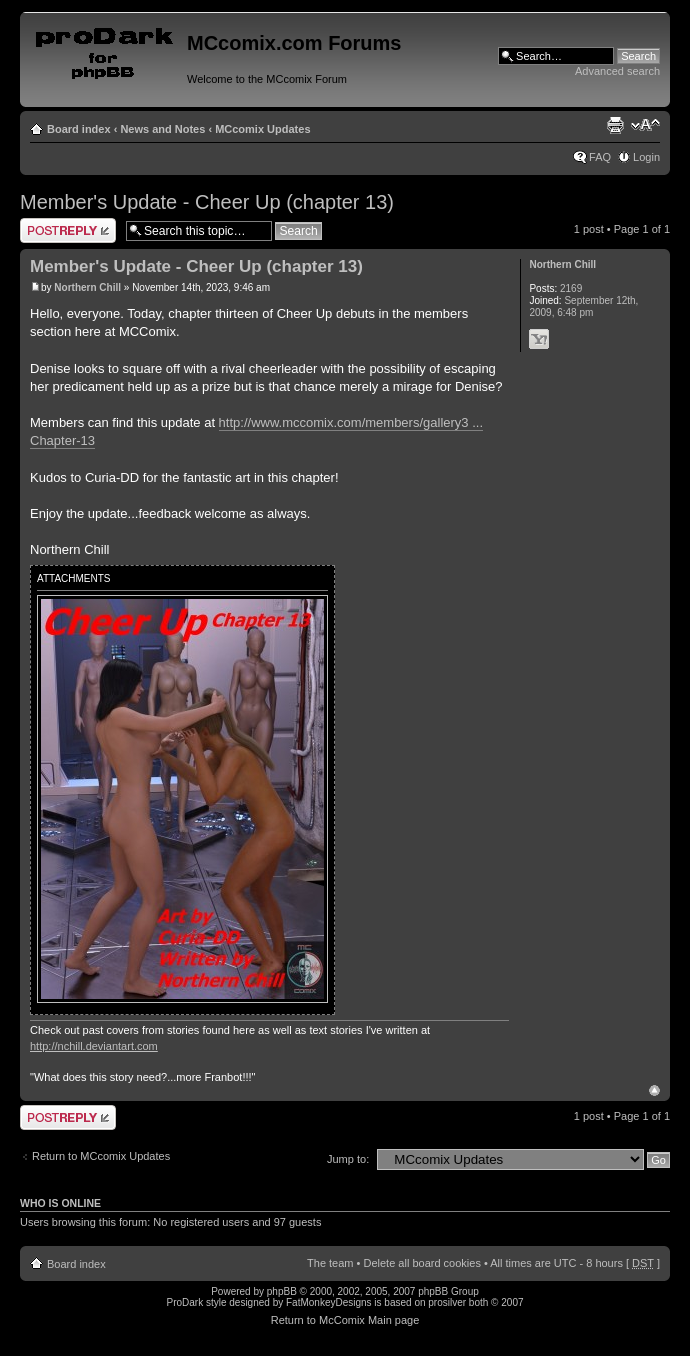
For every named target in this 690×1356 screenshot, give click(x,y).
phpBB (282, 1291)
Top (654, 1090)
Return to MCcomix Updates (101, 1156)
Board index (79, 129)
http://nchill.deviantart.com (94, 1046)
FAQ (600, 157)
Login (646, 157)
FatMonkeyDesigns (329, 1302)
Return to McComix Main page (345, 1320)
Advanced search (617, 71)
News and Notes (162, 129)
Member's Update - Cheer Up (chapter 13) (207, 202)
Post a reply (68, 230)
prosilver (447, 1302)
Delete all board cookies (421, 1263)
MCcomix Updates (262, 129)
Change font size (645, 125)
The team (330, 1263)
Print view (615, 125)
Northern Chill (87, 287)
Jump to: (348, 1159)
